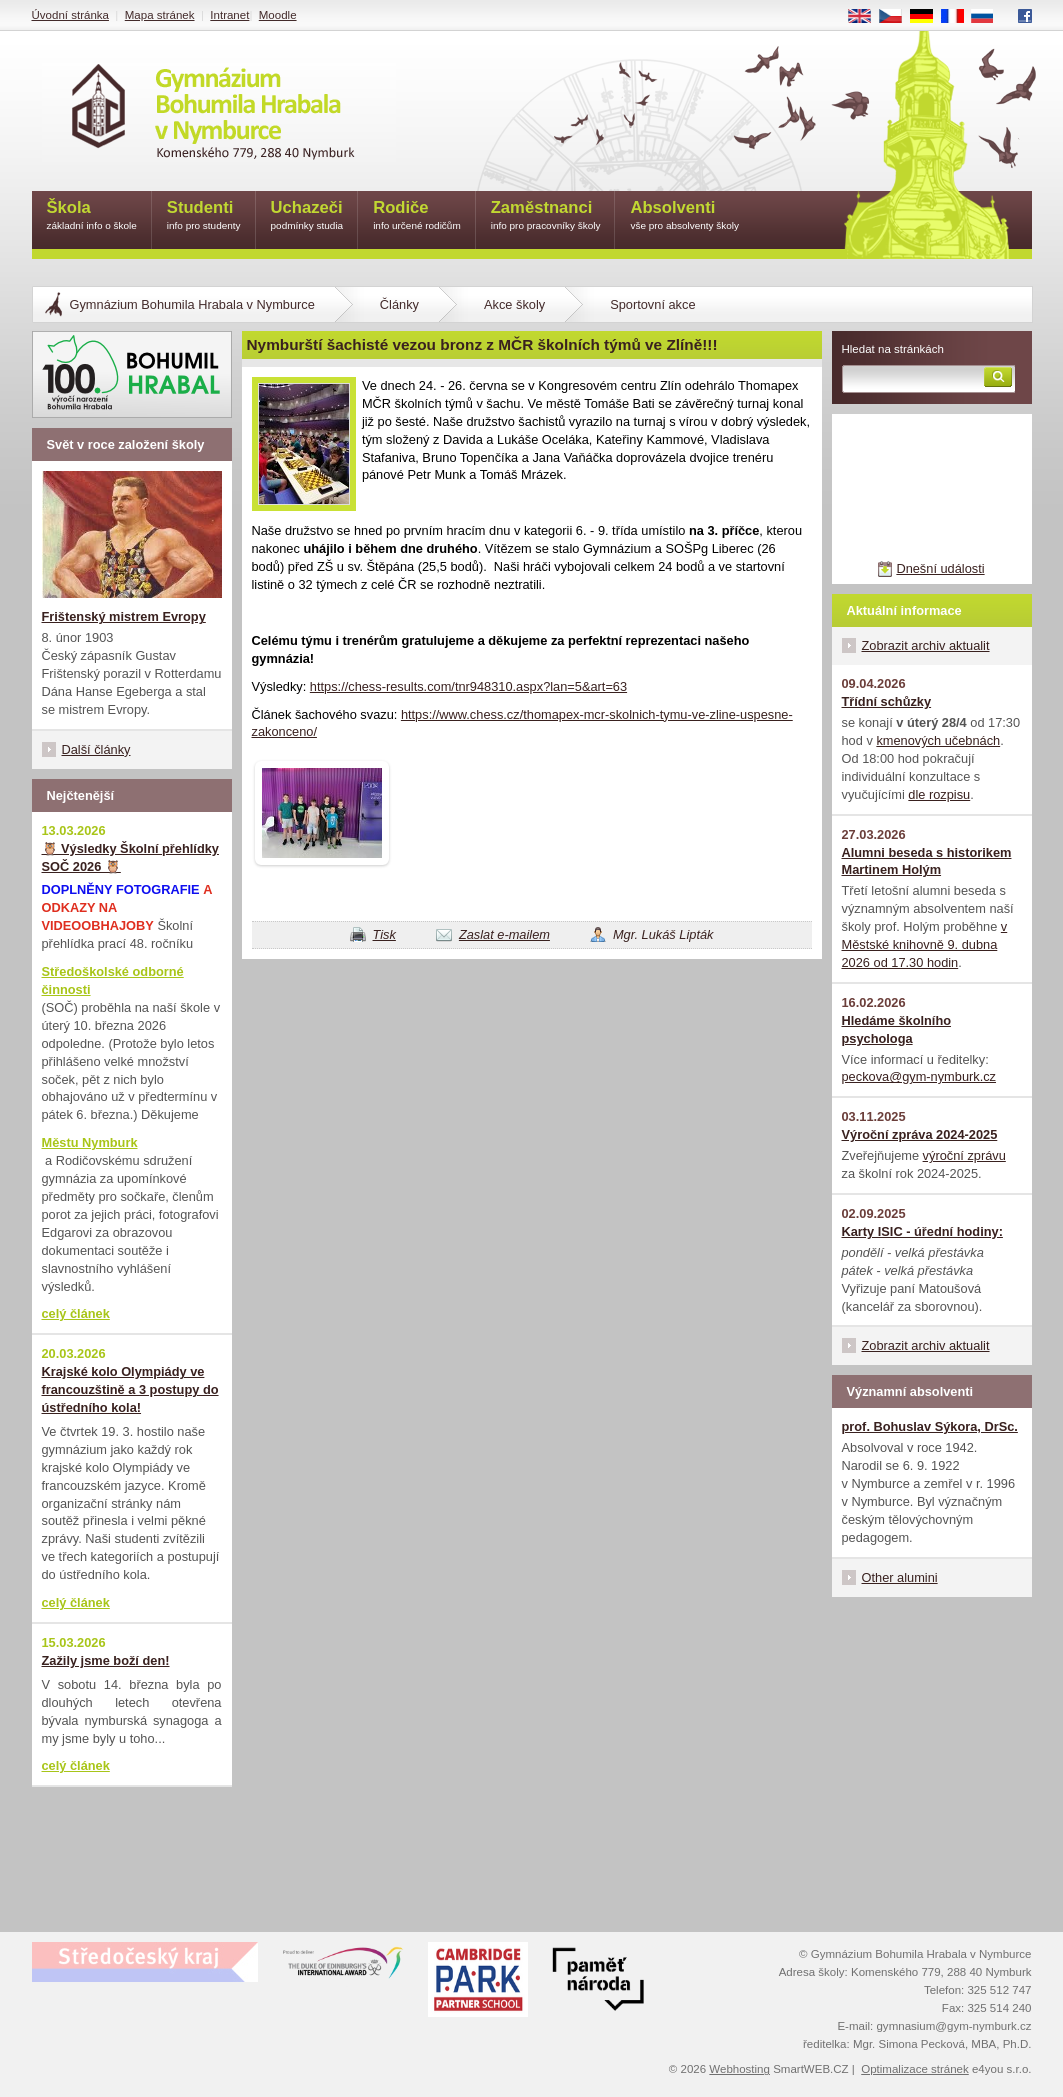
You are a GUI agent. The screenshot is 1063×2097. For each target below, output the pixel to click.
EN (866, 17)
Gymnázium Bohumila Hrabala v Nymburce (192, 304)
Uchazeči (307, 216)
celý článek (76, 1313)
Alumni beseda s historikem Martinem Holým (927, 861)
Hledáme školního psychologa (897, 1029)
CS (897, 17)
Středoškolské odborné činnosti (113, 980)
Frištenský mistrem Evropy (124, 616)
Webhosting (739, 2069)
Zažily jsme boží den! (106, 1660)
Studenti (204, 216)
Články (399, 304)
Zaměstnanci (546, 216)
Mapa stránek (160, 15)
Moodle (278, 15)
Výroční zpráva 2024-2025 (920, 1134)
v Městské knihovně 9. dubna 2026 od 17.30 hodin (925, 944)
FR (958, 17)
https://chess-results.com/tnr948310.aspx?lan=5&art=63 (468, 686)
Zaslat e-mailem (504, 934)
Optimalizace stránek (915, 2069)
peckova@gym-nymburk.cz (919, 1076)
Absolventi (684, 216)
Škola (92, 216)
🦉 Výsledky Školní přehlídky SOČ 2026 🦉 (130, 857)
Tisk (384, 934)
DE (928, 17)
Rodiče (417, 216)
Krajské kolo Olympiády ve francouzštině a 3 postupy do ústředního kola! (130, 1389)
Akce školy (514, 304)
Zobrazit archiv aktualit (926, 645)
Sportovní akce (652, 304)
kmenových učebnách (938, 740)
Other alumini (900, 1577)
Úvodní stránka (70, 15)
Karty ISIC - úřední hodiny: (922, 1231)
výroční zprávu (964, 1155)
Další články (96, 749)
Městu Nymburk (90, 1142)
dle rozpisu (939, 794)
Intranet (229, 15)
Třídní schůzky (887, 701)
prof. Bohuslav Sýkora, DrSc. (930, 1426)
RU (989, 17)
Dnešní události (940, 568)
